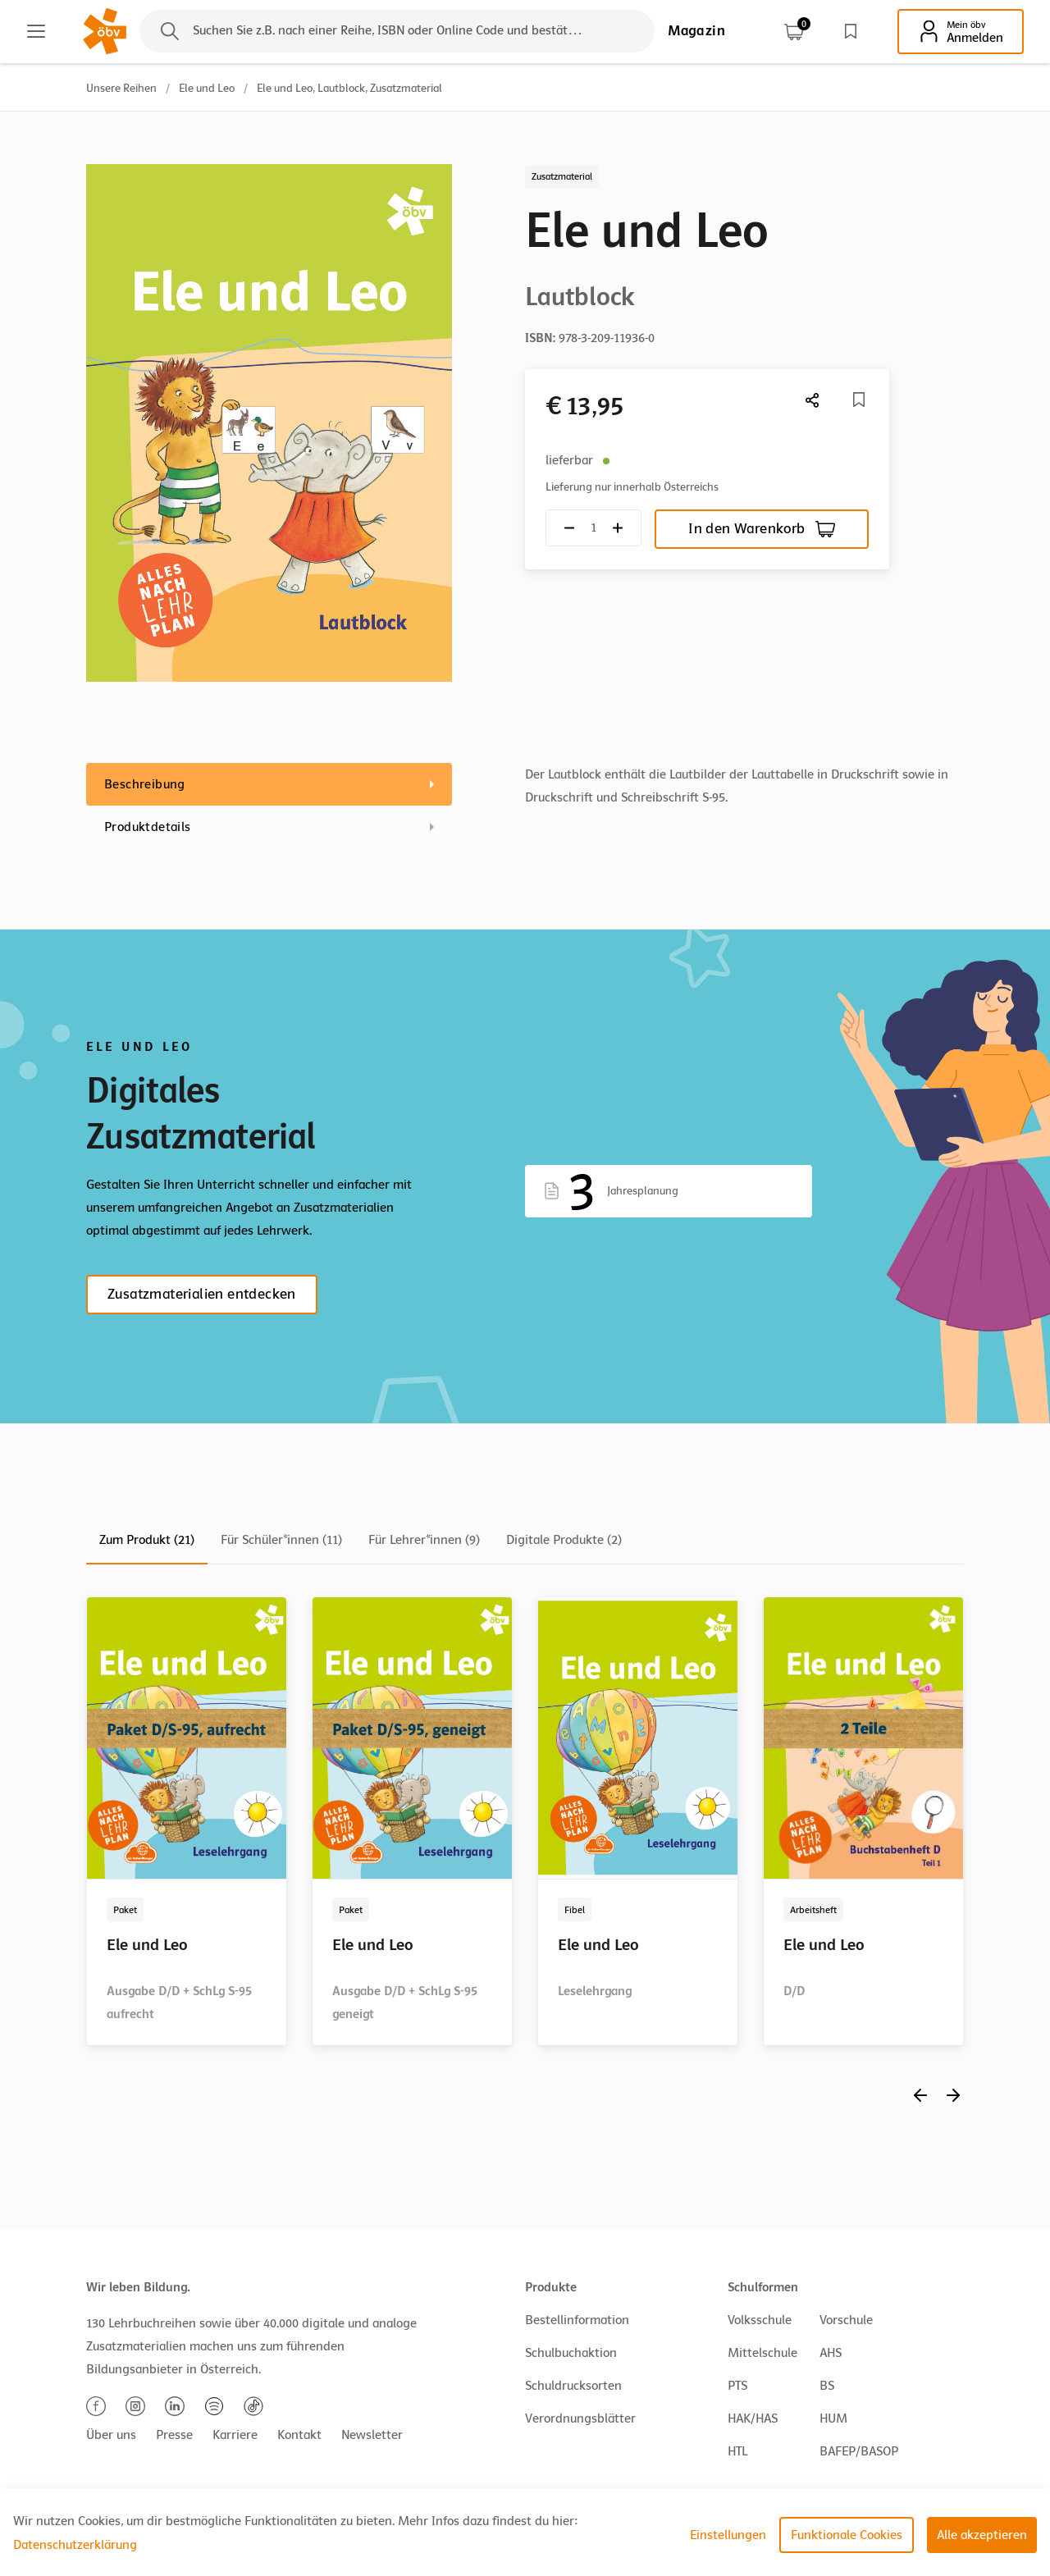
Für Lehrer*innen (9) (424, 1539)
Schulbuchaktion (571, 2352)
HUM (833, 2418)
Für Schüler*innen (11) (281, 1539)
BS (826, 2385)
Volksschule (760, 2320)
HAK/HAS (753, 2418)
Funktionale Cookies (846, 2535)
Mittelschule (762, 2352)
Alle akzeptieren (982, 2535)
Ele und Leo (207, 88)
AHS (830, 2352)
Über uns (111, 2435)
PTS (737, 2385)
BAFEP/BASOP (858, 2451)
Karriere (235, 2435)
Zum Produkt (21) (146, 1539)
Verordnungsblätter (580, 2418)
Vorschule (846, 2320)
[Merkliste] (859, 399)
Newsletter (372, 2435)
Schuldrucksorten (573, 2385)
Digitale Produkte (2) (564, 1539)
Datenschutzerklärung (75, 2544)
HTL (737, 2451)
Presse (174, 2435)
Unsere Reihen (121, 88)
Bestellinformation (577, 2320)
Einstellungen (728, 2535)
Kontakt (299, 2435)
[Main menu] (36, 31)
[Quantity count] (593, 528)
